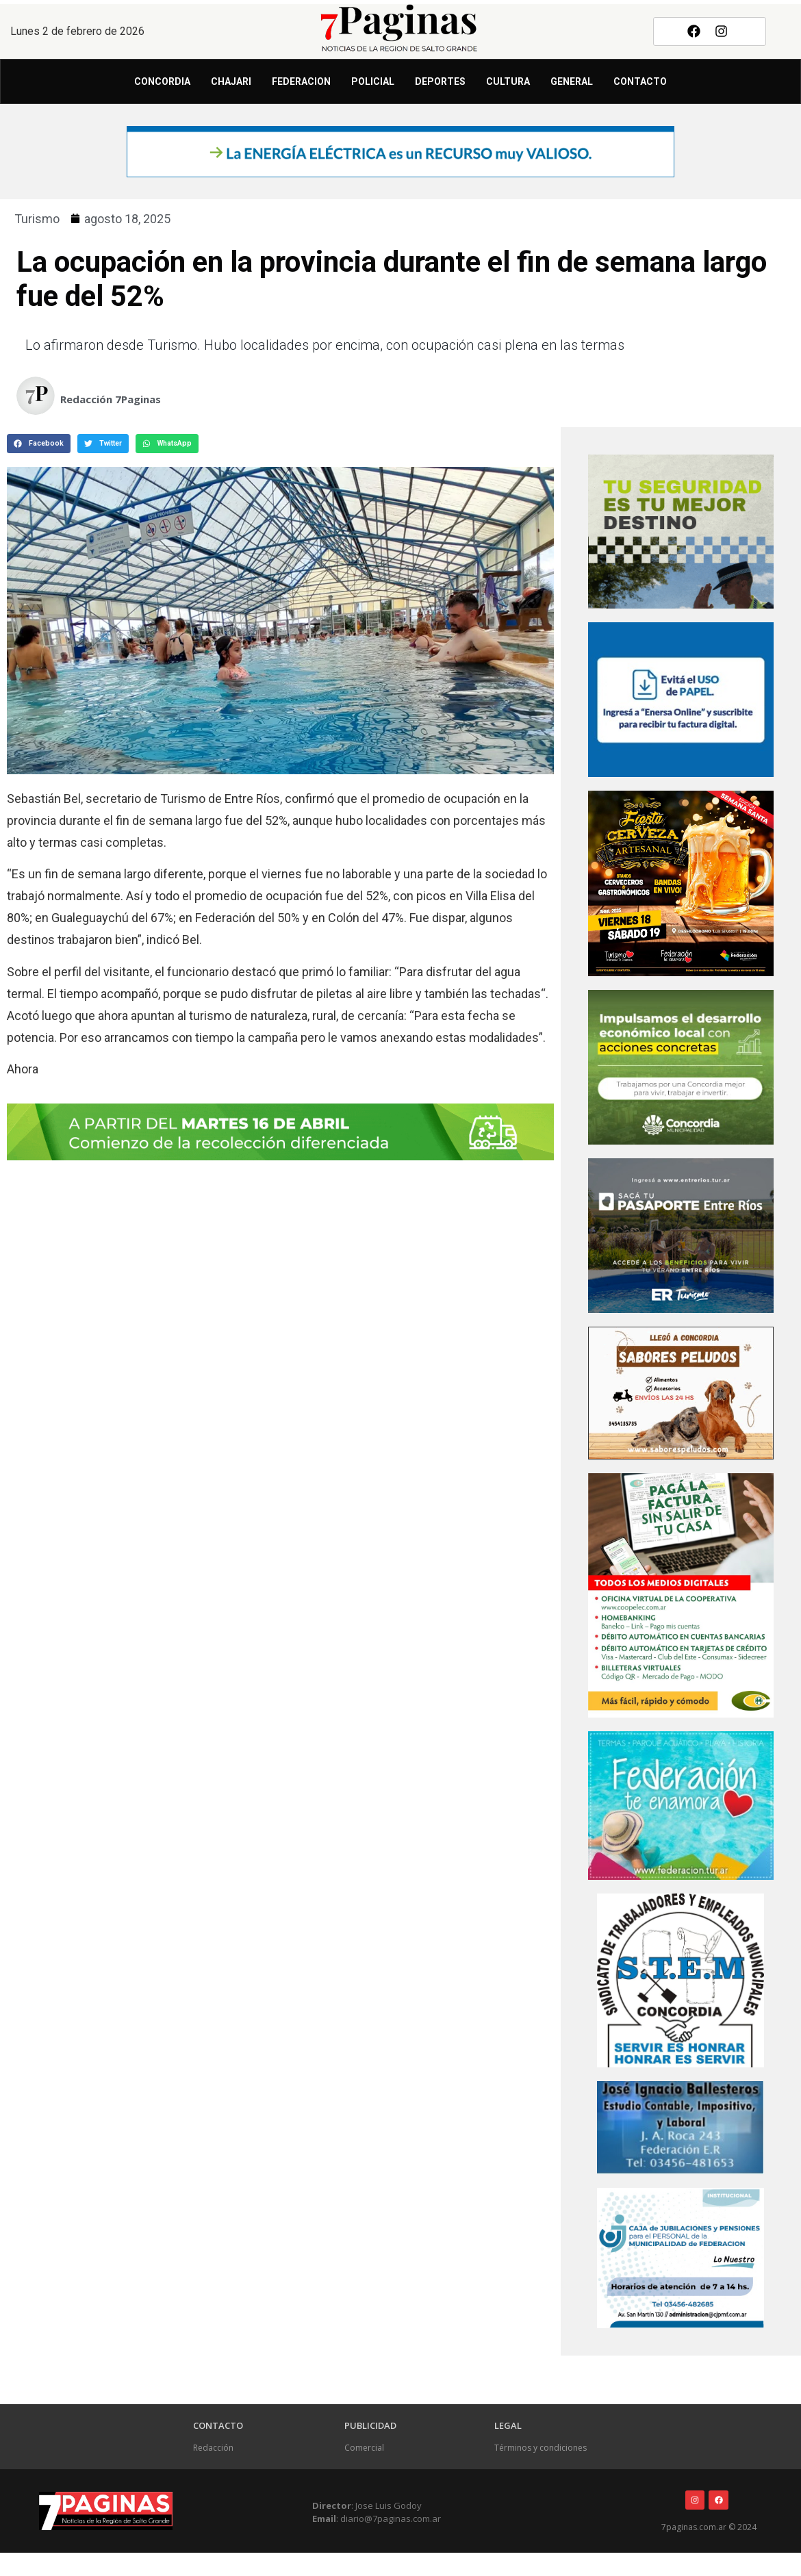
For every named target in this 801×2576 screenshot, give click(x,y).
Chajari (231, 81)
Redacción (213, 2447)
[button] (39, 443)
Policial (372, 81)
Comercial (364, 2447)
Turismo (37, 219)
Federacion (301, 81)
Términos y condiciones (540, 2447)
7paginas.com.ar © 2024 (708, 2527)
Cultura (508, 81)
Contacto (640, 81)
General (571, 81)
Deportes (440, 81)
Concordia (162, 81)
